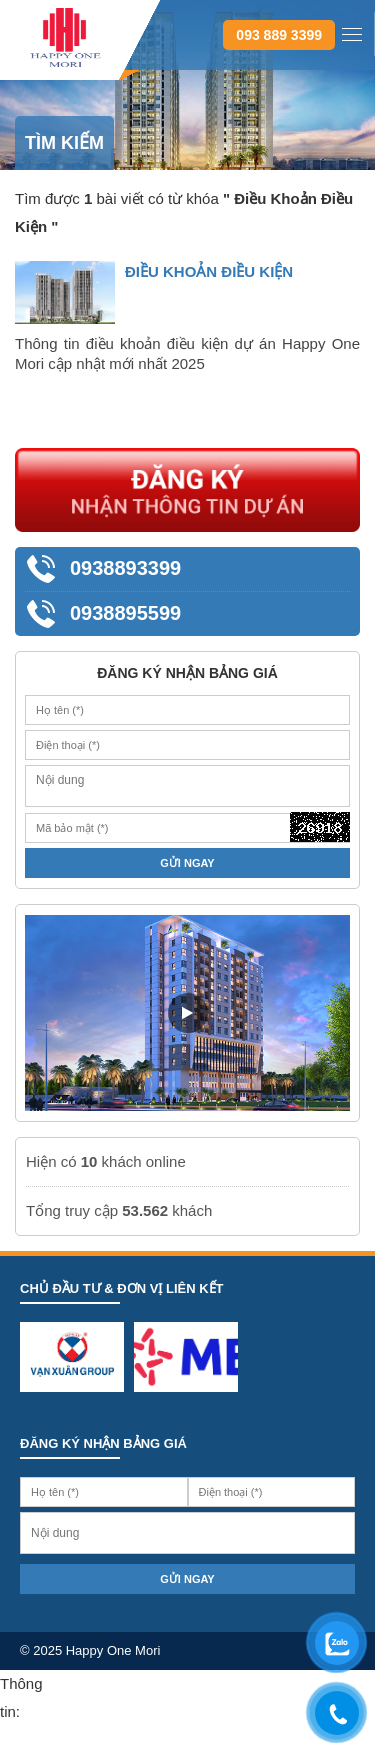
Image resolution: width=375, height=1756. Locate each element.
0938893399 (125, 568)
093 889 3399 (279, 35)
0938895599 (125, 613)
